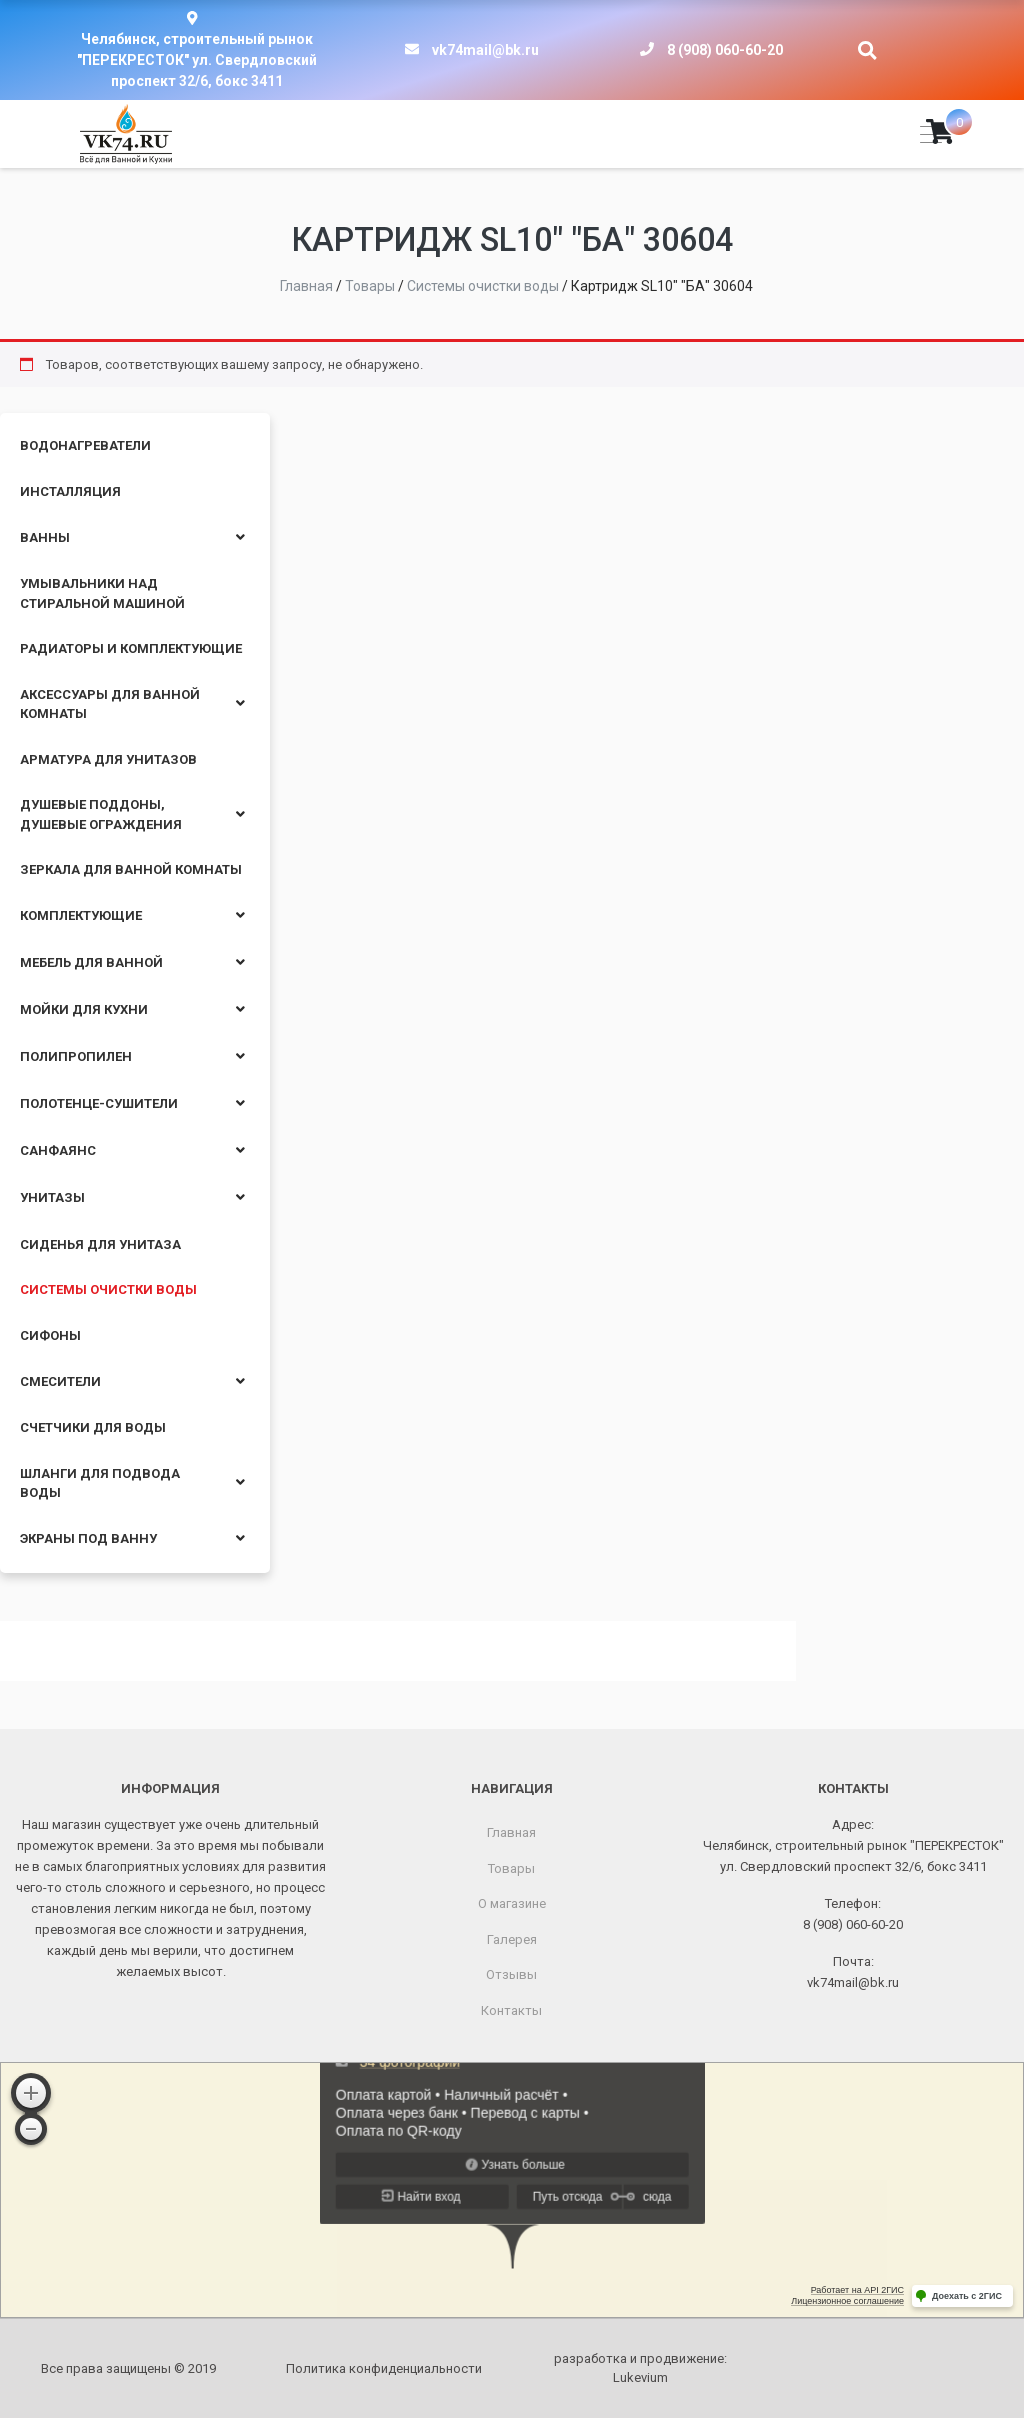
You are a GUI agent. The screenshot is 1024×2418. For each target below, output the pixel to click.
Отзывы (511, 1974)
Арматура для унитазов (108, 759)
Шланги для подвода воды (100, 1483)
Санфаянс (58, 1150)
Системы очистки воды (108, 1289)
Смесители (60, 1381)
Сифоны (50, 1335)
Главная (511, 1832)
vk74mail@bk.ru (485, 50)
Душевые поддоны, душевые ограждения (101, 814)
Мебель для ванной (91, 962)
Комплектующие (81, 915)
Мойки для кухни (84, 1009)
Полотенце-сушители (99, 1103)
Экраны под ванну (88, 1538)
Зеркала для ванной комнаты (131, 869)
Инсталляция (70, 491)
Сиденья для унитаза (100, 1244)
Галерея (512, 1939)
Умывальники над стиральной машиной (102, 593)
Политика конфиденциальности (384, 2368)
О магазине (512, 1903)
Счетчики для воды (93, 1427)
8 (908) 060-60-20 (725, 50)
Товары (511, 1868)
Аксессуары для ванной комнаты (110, 704)
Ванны (45, 537)
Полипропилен (76, 1056)
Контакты (511, 2010)
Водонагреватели (85, 445)
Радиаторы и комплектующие (131, 648)
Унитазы (52, 1197)
